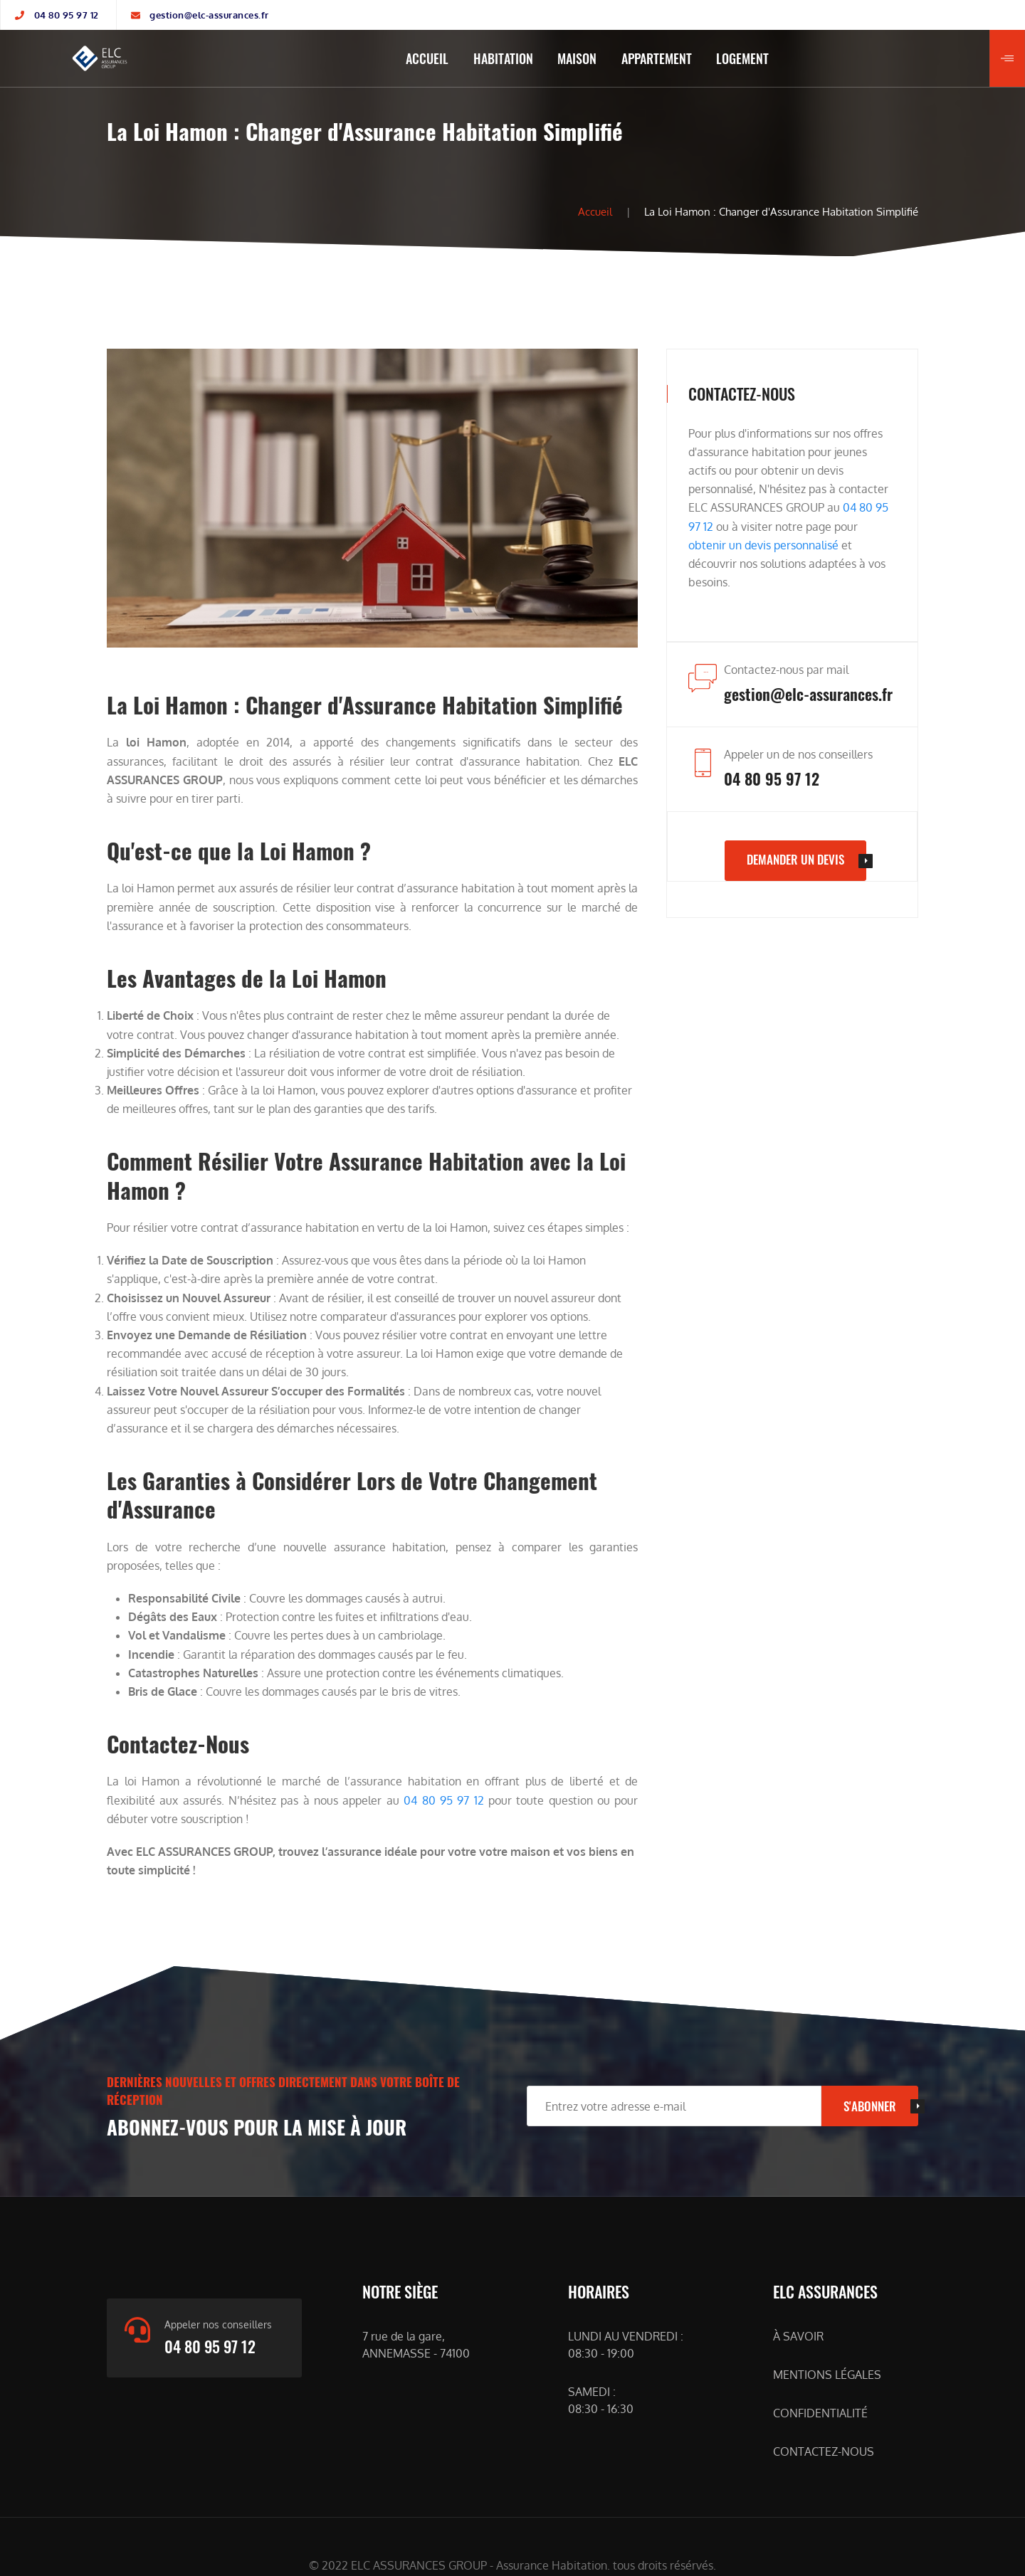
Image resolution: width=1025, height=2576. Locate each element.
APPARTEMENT (656, 58)
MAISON (576, 58)
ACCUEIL (427, 58)
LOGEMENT (742, 58)
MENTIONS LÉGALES (827, 2375)
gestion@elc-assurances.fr (209, 15)
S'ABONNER (869, 2106)
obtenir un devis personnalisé (763, 545)
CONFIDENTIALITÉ (820, 2413)
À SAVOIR (798, 2336)
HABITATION (503, 58)
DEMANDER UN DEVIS (795, 859)
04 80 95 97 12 (66, 15)
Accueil (595, 211)
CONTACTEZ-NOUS (823, 2451)
